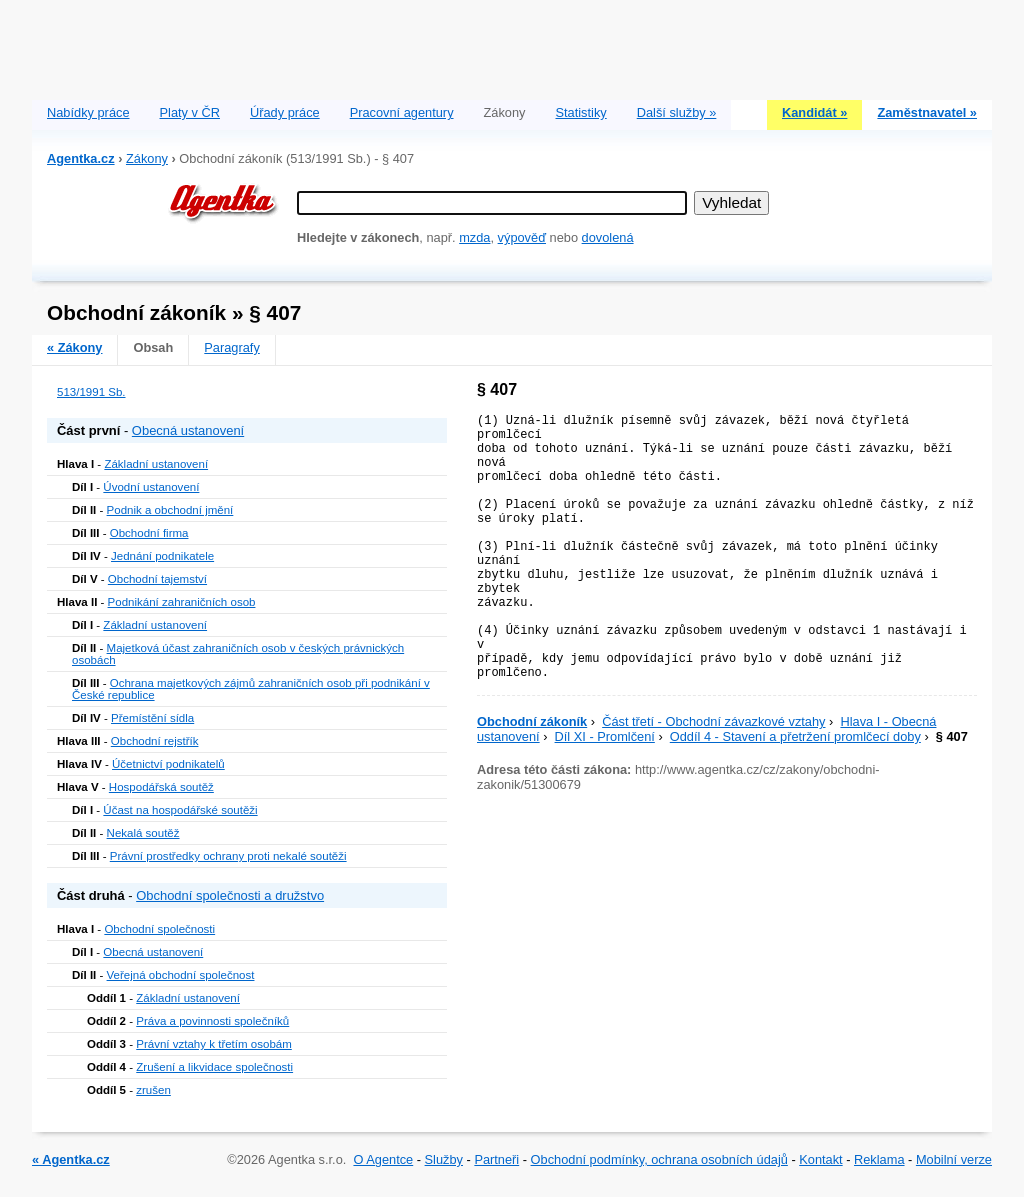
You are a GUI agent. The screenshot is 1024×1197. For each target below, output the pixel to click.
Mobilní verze (954, 1159)
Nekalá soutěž (143, 833)
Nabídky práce (88, 112)
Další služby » (677, 112)
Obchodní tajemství (157, 579)
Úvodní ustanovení (151, 487)
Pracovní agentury (402, 112)
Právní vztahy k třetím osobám (214, 1044)
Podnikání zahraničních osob (182, 602)
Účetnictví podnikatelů (168, 764)
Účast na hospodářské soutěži (180, 810)
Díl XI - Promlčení (605, 736)
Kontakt (820, 1159)
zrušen (153, 1090)
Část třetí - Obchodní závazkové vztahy (713, 721)
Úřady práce (285, 112)
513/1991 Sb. (91, 392)
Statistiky (581, 112)
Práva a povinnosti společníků (212, 1021)
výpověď (522, 237)
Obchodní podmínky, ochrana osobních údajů (659, 1159)
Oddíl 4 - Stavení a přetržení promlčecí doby (795, 736)
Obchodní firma (149, 533)
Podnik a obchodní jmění (170, 510)
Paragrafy (231, 347)
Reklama (879, 1159)
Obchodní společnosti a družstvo (230, 895)
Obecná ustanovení (188, 430)
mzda (474, 237)
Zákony (147, 158)
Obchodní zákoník (532, 721)
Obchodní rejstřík (155, 741)
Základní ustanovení (156, 464)
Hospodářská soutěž (161, 787)
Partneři (496, 1159)
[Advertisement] (512, 45)
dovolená (608, 237)
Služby (444, 1159)
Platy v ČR (190, 112)
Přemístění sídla (152, 718)
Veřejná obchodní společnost (181, 975)
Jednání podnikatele (162, 556)
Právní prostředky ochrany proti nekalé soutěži (228, 856)
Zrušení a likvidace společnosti (214, 1067)
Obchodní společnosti (159, 929)
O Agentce (383, 1159)
